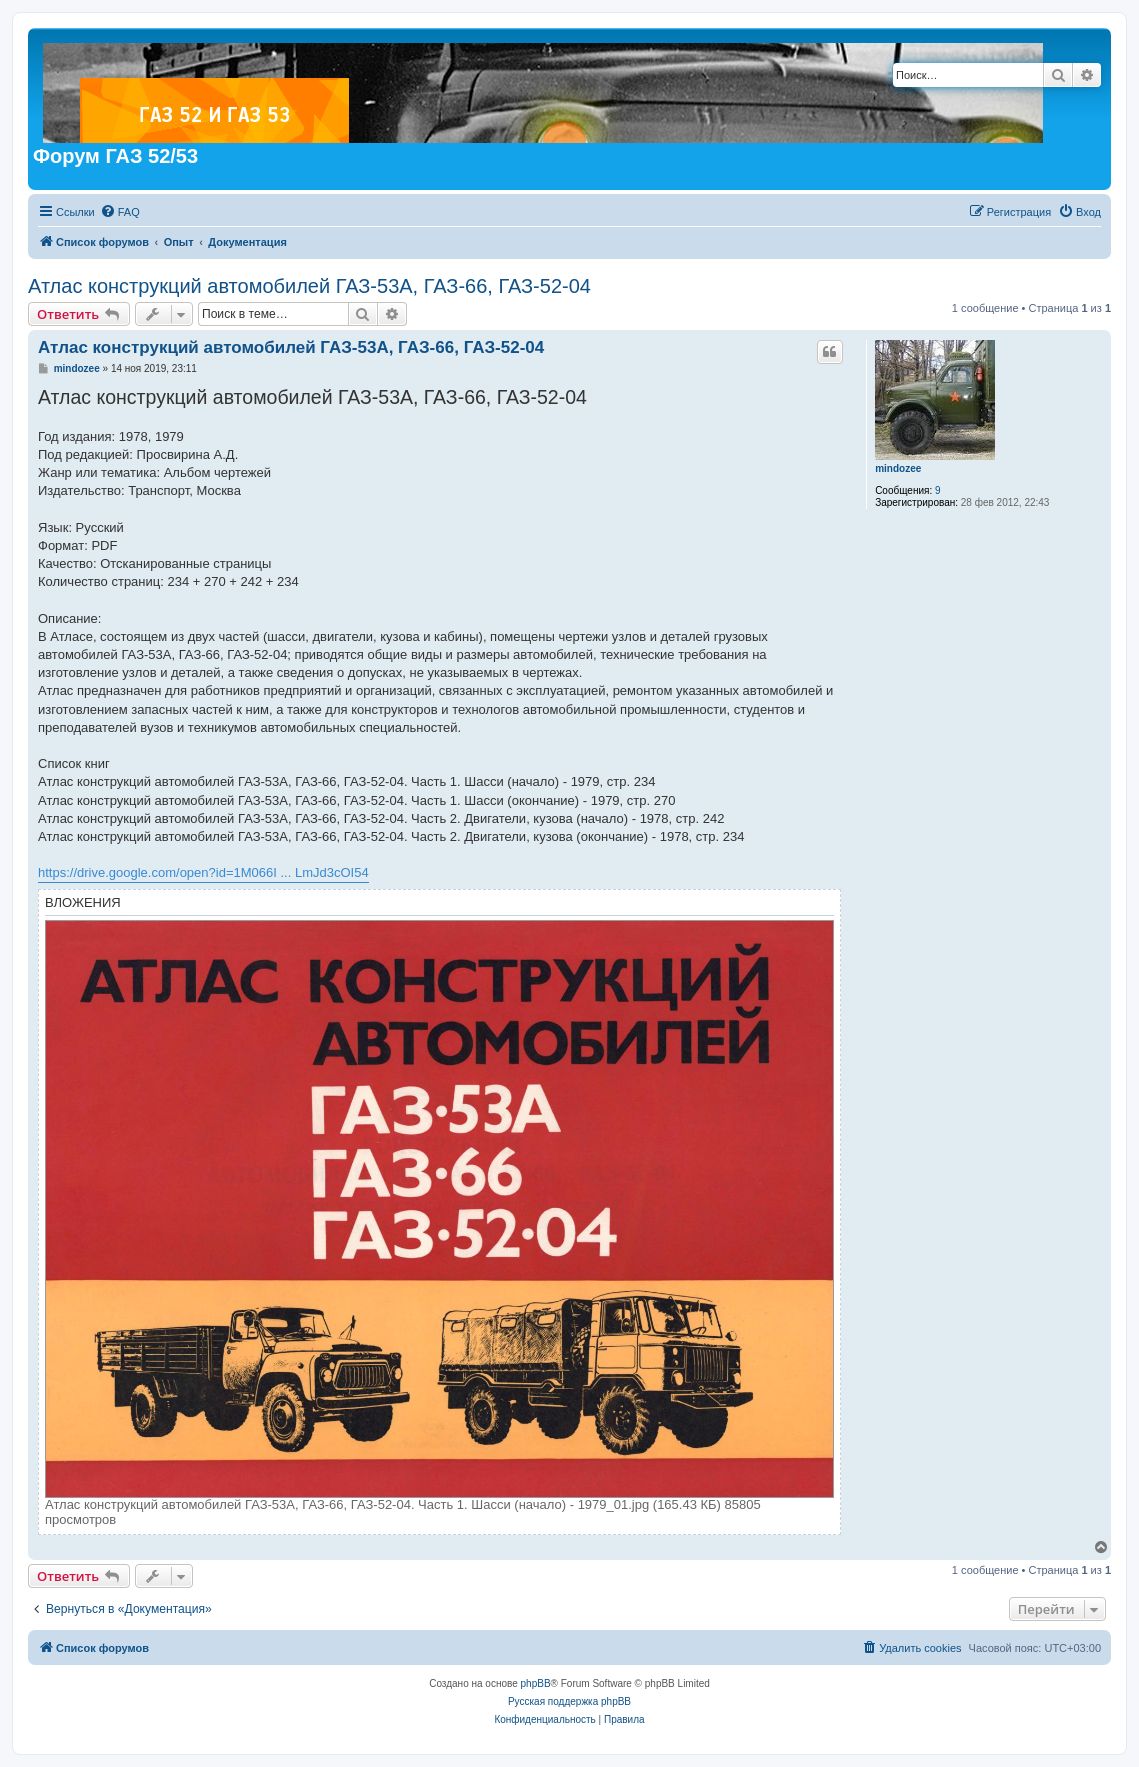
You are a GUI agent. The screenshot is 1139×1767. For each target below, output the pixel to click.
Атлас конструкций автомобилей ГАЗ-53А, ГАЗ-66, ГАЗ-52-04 (309, 286)
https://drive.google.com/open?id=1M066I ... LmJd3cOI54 (203, 872)
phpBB (536, 1683)
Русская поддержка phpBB (569, 1701)
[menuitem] (120, 212)
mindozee (898, 468)
